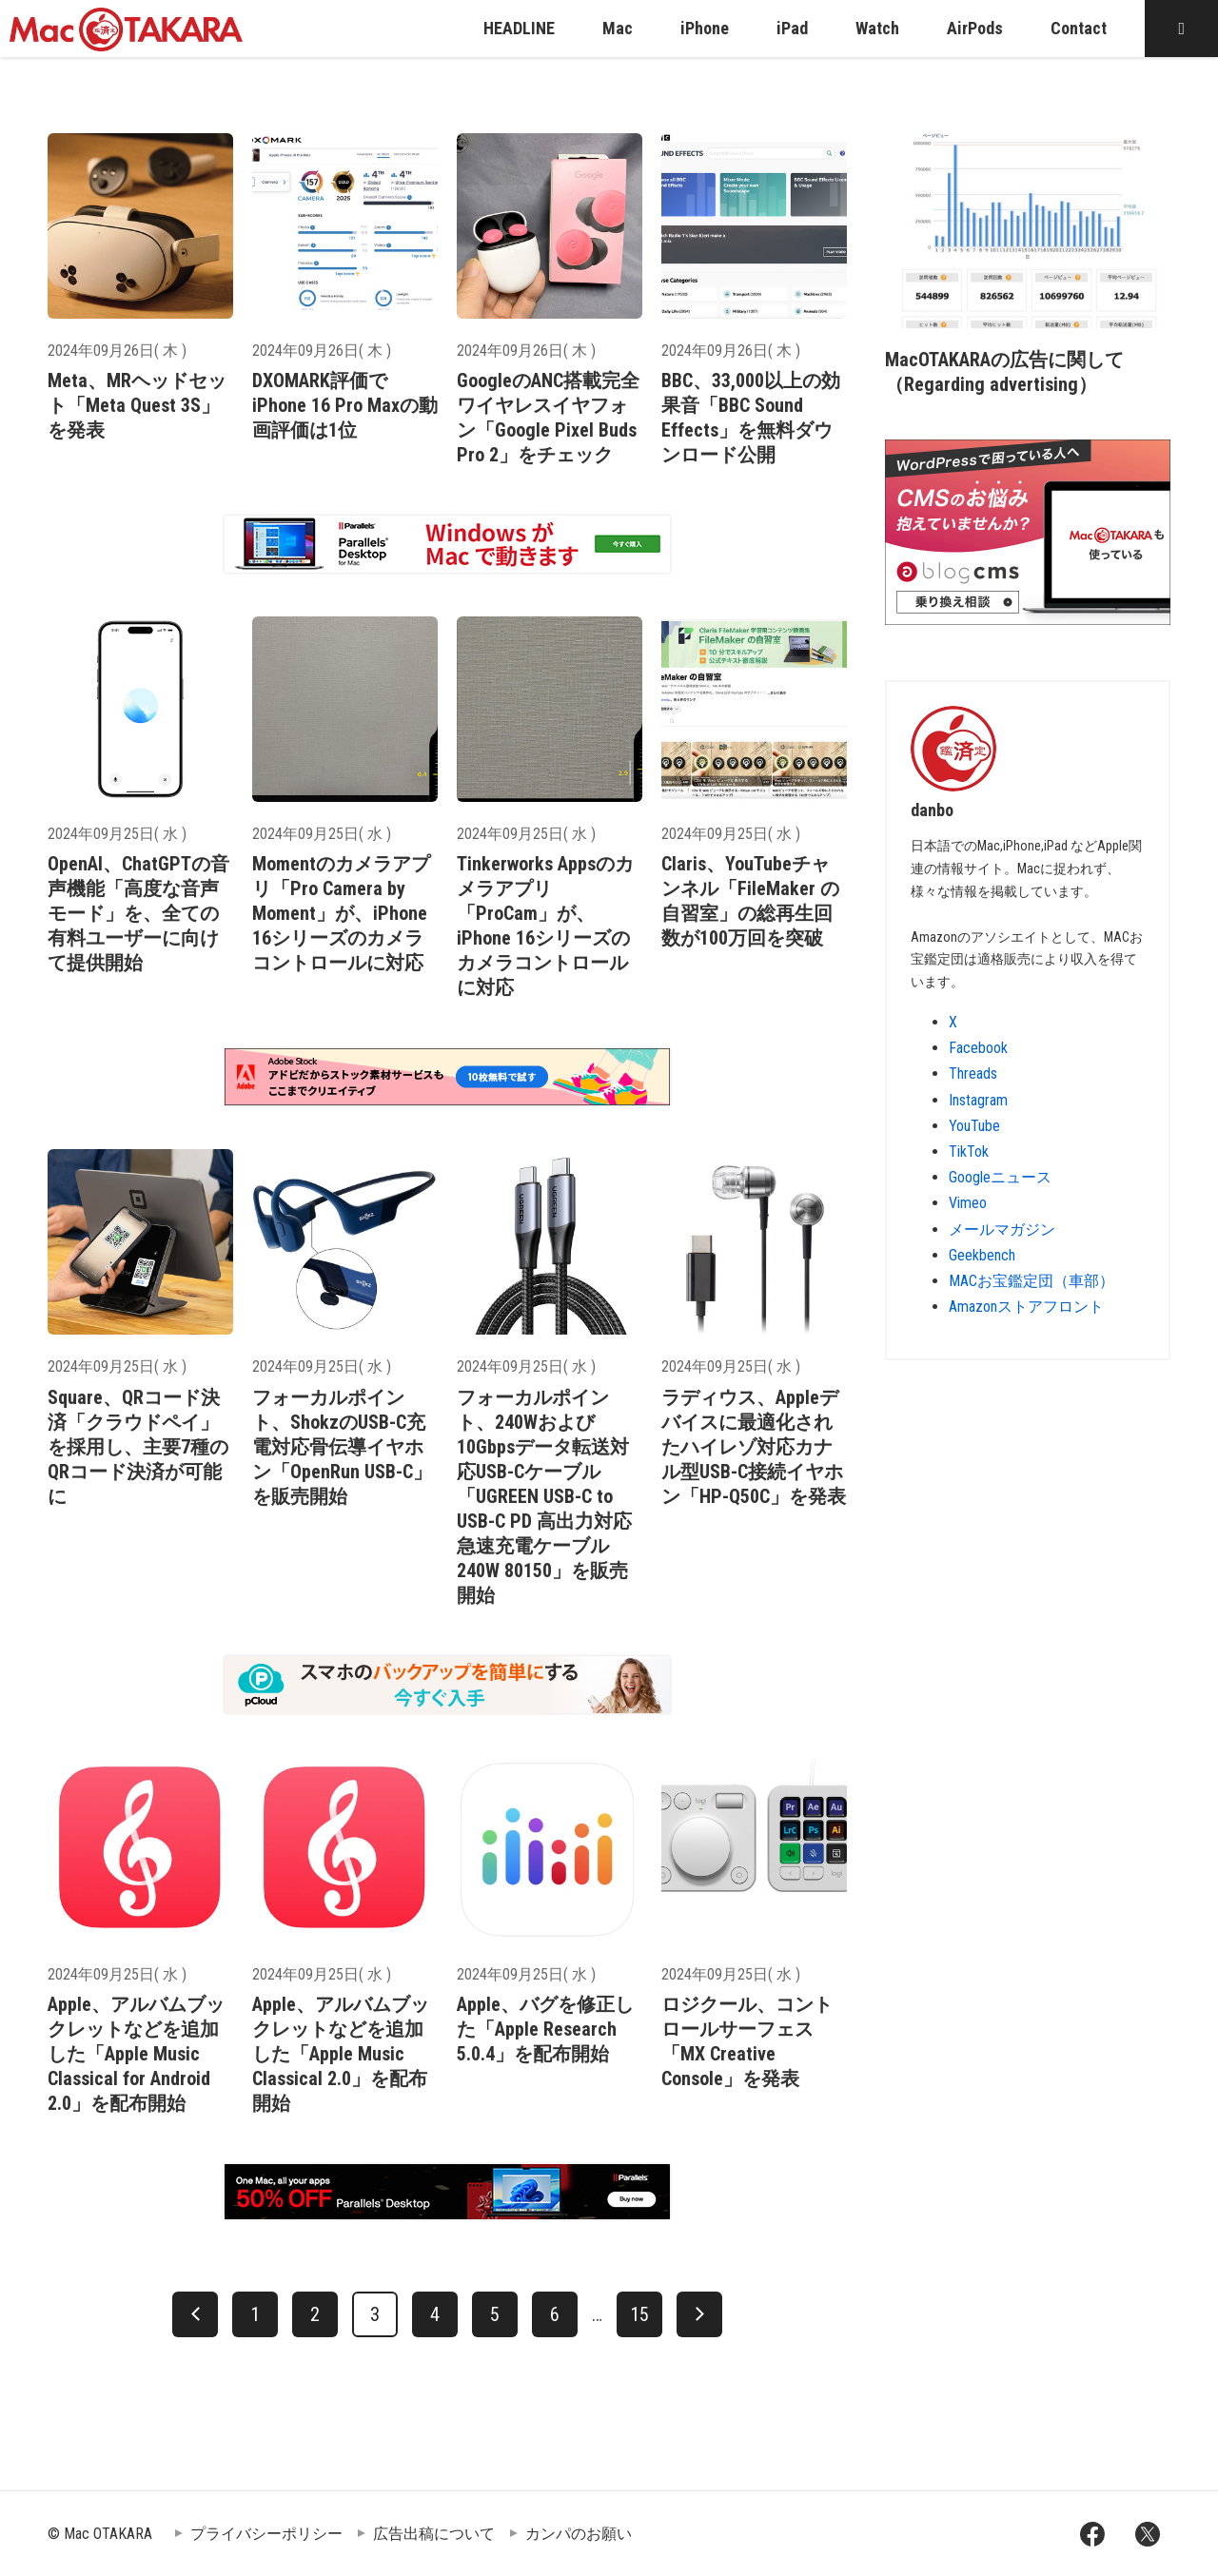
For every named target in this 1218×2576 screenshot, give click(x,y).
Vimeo (968, 1203)
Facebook (978, 1048)
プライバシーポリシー (266, 2534)
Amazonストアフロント (1026, 1307)
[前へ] (195, 2314)
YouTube (974, 1126)
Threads (973, 1073)
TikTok (969, 1151)
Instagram (978, 1100)
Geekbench (982, 1255)
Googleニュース (1000, 1177)
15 (639, 2314)
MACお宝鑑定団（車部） (1031, 1281)
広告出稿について (434, 2534)
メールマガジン (1002, 1229)
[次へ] (699, 2314)
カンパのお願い (578, 2534)
